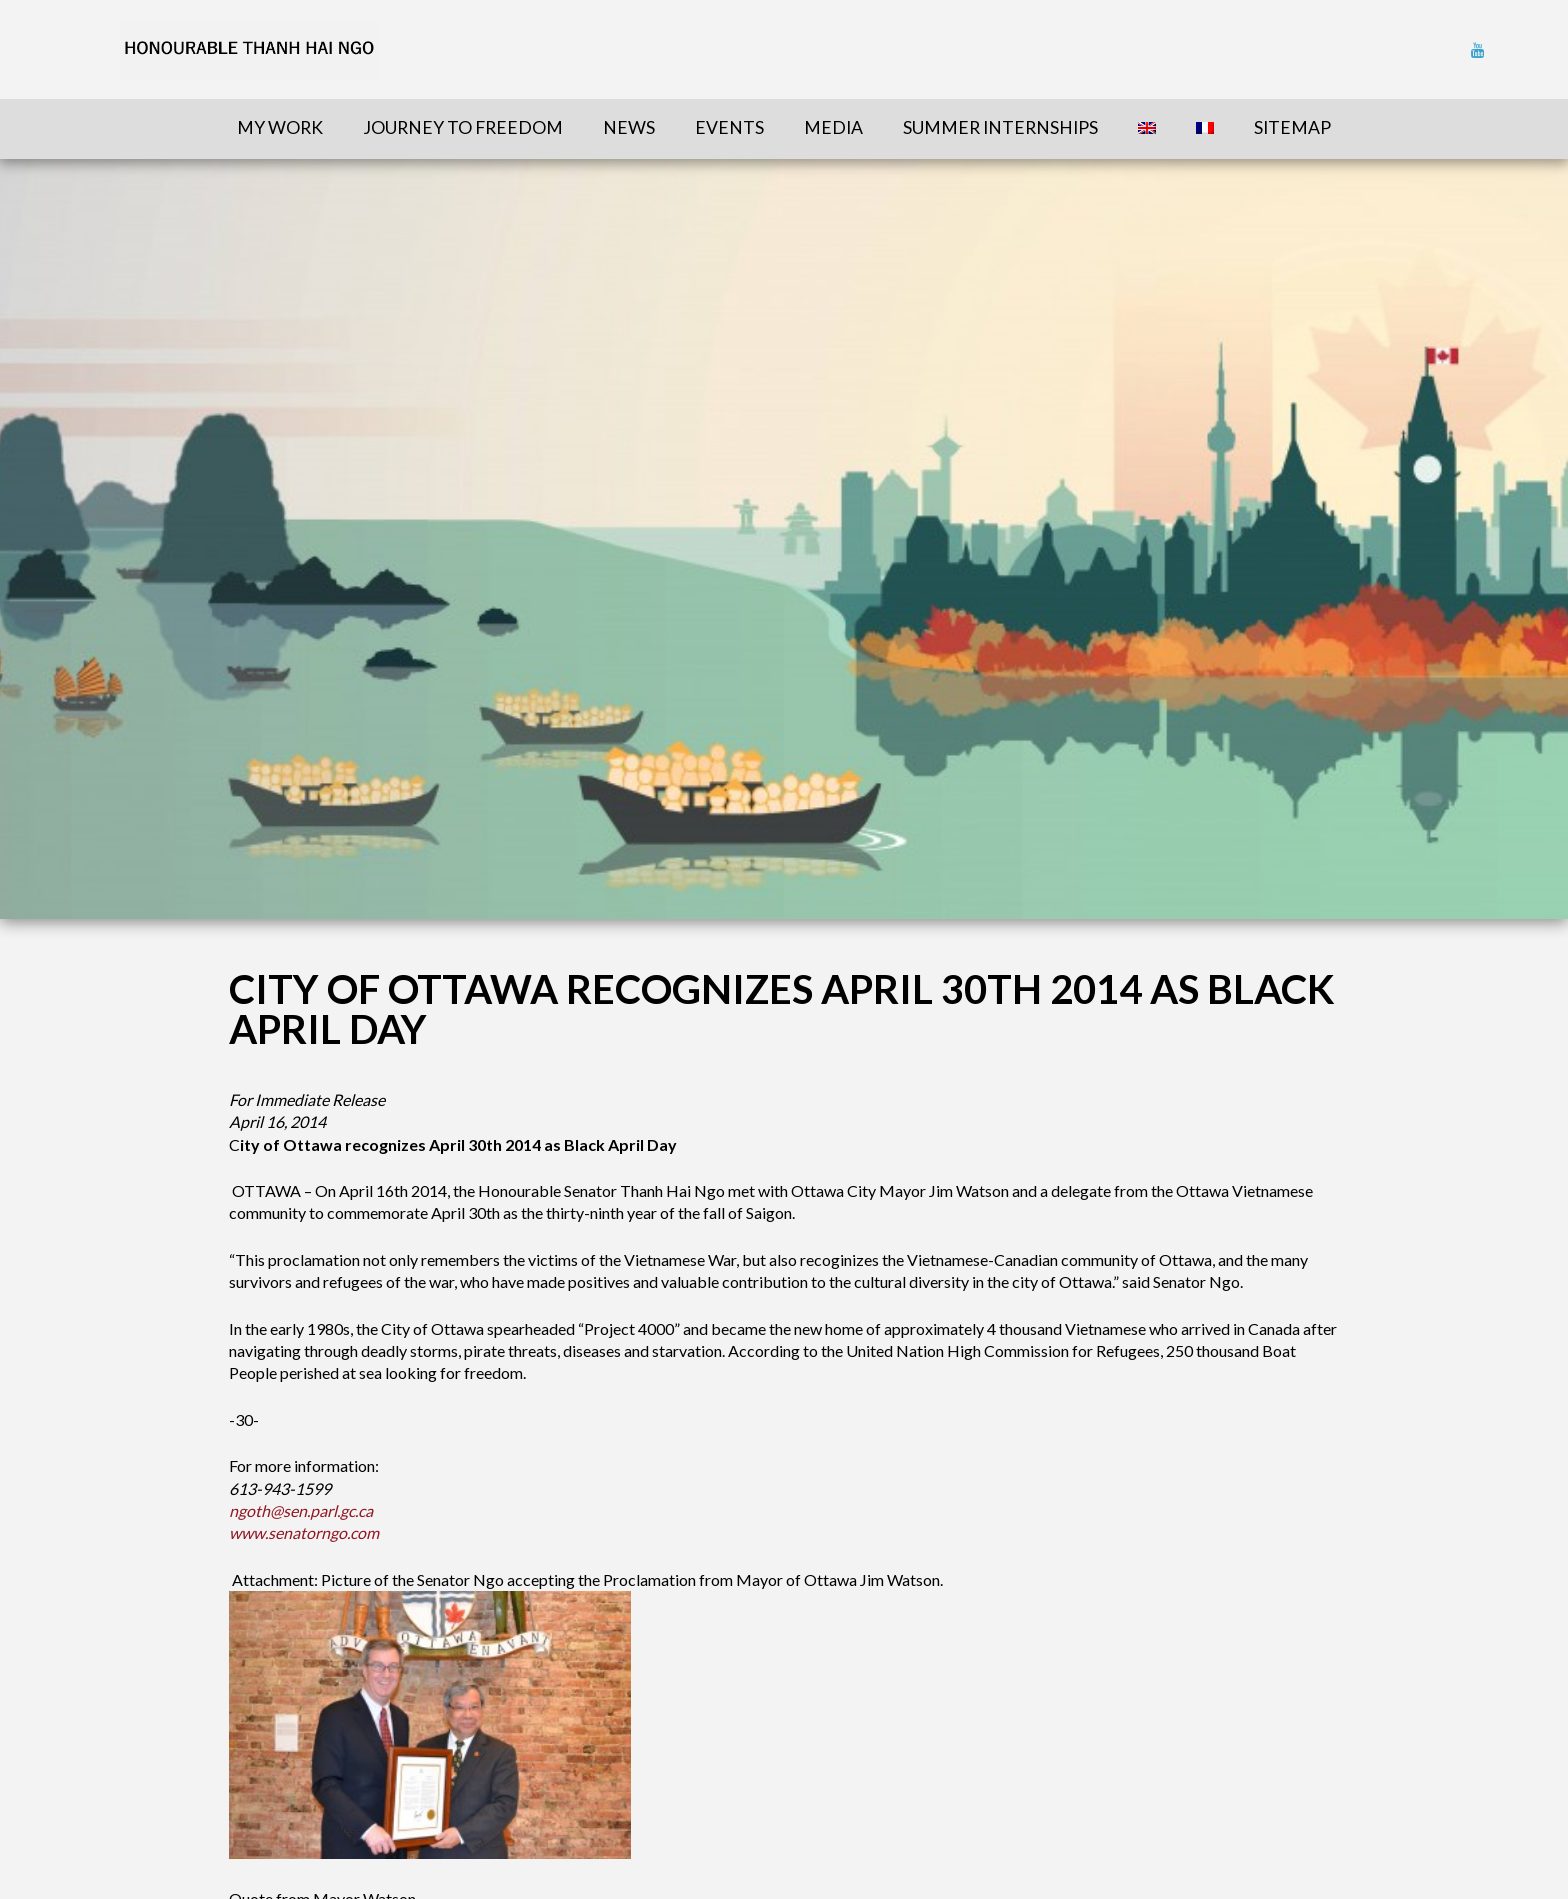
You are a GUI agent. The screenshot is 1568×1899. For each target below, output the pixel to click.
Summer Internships (1000, 127)
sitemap (1292, 127)
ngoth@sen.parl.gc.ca (301, 1510)
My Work (280, 127)
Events (729, 127)
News (629, 127)
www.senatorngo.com (304, 1532)
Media (833, 127)
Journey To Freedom (463, 127)
